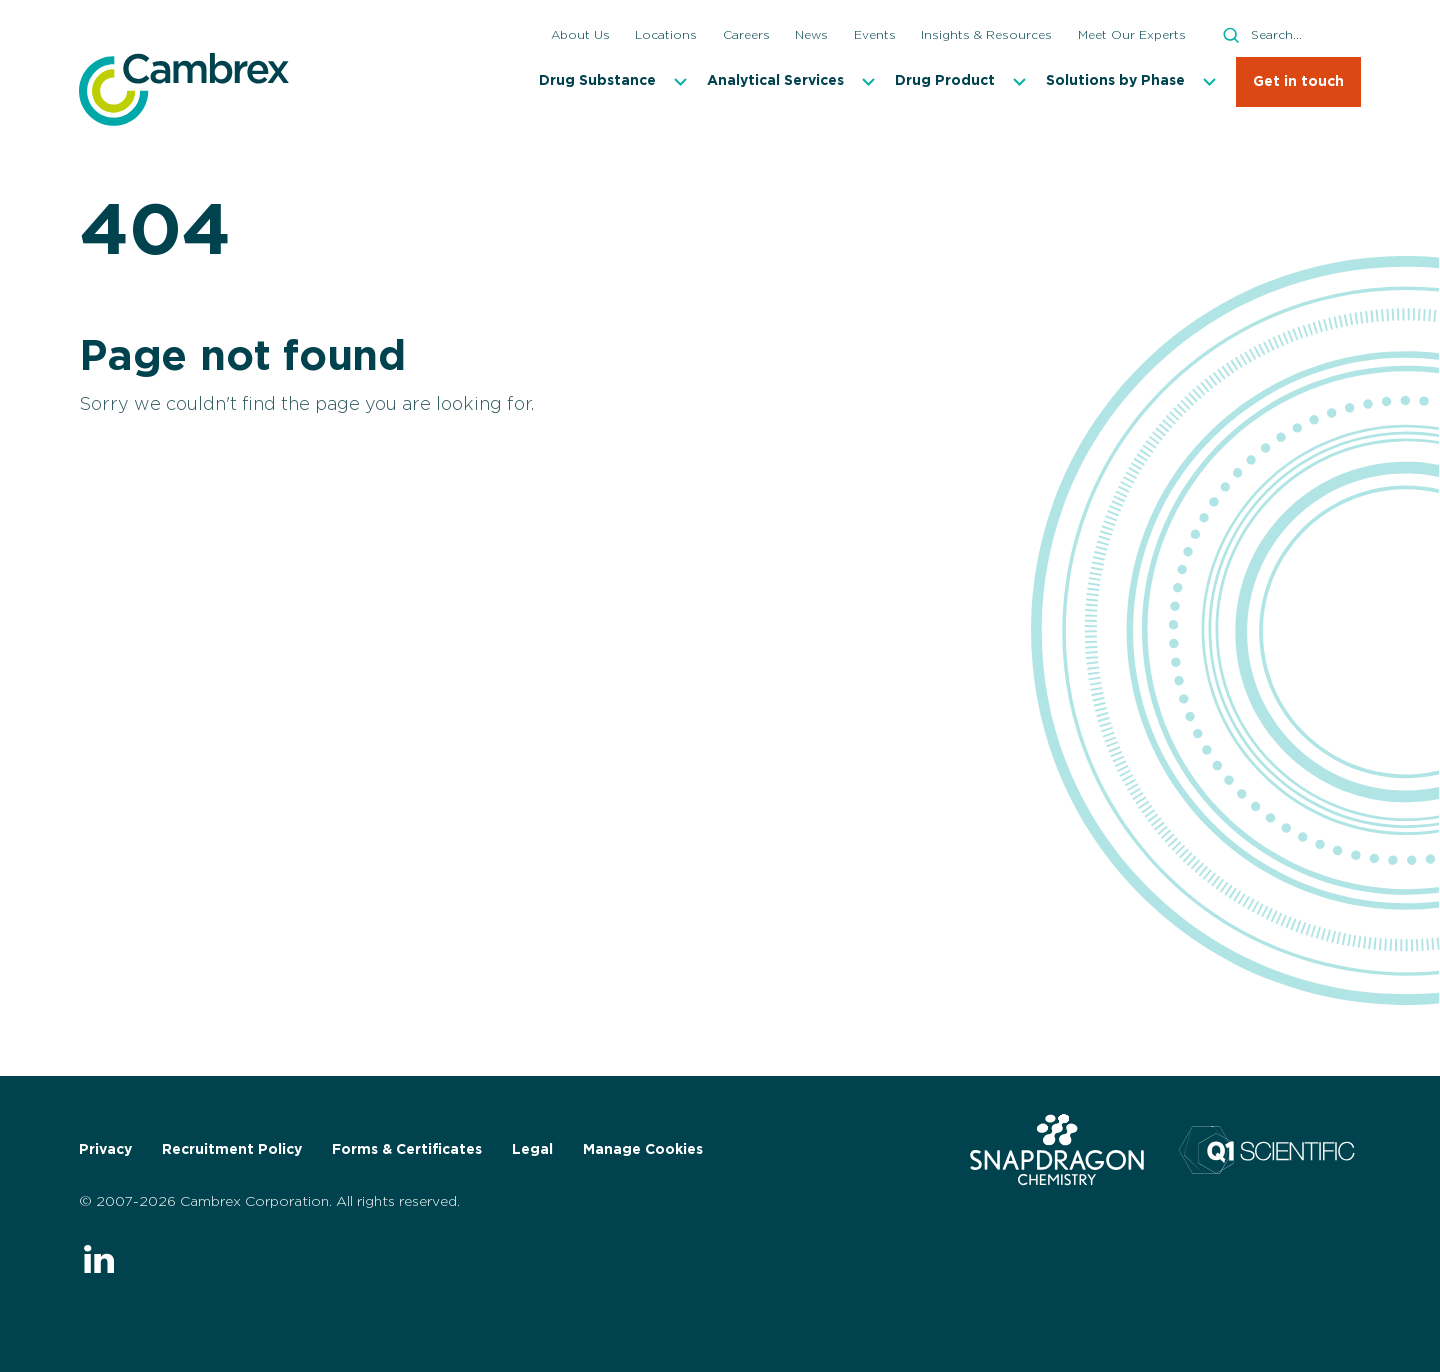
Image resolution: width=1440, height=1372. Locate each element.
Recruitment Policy (232, 1150)
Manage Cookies (643, 1150)
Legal (532, 1150)
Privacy (105, 1150)
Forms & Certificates (407, 1150)
